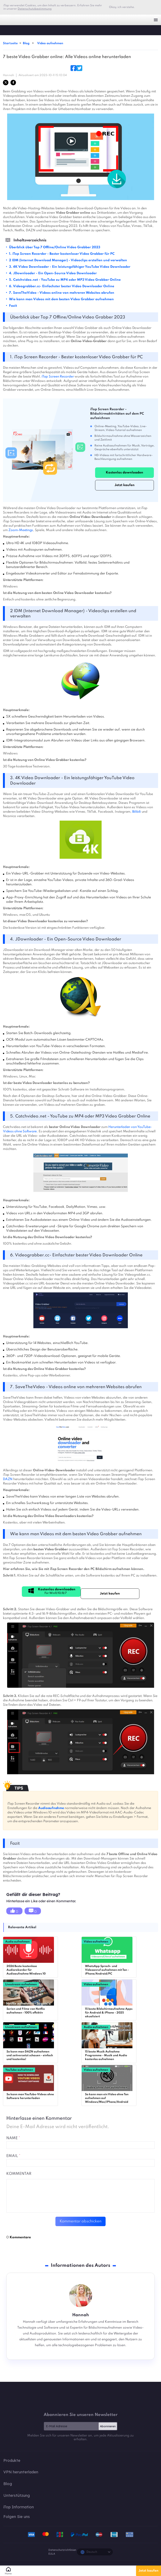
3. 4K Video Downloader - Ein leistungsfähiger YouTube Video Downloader (69, 267)
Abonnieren (108, 2426)
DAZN (7, 1479)
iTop (80, 2396)
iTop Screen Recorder (7, 30)
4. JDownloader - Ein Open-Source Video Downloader (53, 273)
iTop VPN (10, 20)
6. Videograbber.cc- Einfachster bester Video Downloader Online (61, 286)
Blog (26, 43)
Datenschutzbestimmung (35, 9)
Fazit (13, 306)
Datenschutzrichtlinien (62, 2549)
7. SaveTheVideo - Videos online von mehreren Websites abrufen (61, 293)
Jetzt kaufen (148, 2570)
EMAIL (13, 2156)
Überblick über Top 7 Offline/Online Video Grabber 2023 (54, 247)
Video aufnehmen (50, 43)
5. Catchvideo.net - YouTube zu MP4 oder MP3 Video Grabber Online (65, 280)
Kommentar (18, 2174)
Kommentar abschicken (80, 2221)
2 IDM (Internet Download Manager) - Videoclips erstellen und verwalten (68, 260)
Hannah (8, 75)
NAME (13, 2138)
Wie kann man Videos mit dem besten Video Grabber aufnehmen (61, 299)
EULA (51, 2553)
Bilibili (136, 811)
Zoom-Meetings (20, 530)
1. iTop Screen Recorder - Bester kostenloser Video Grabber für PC (62, 254)
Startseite (10, 43)
